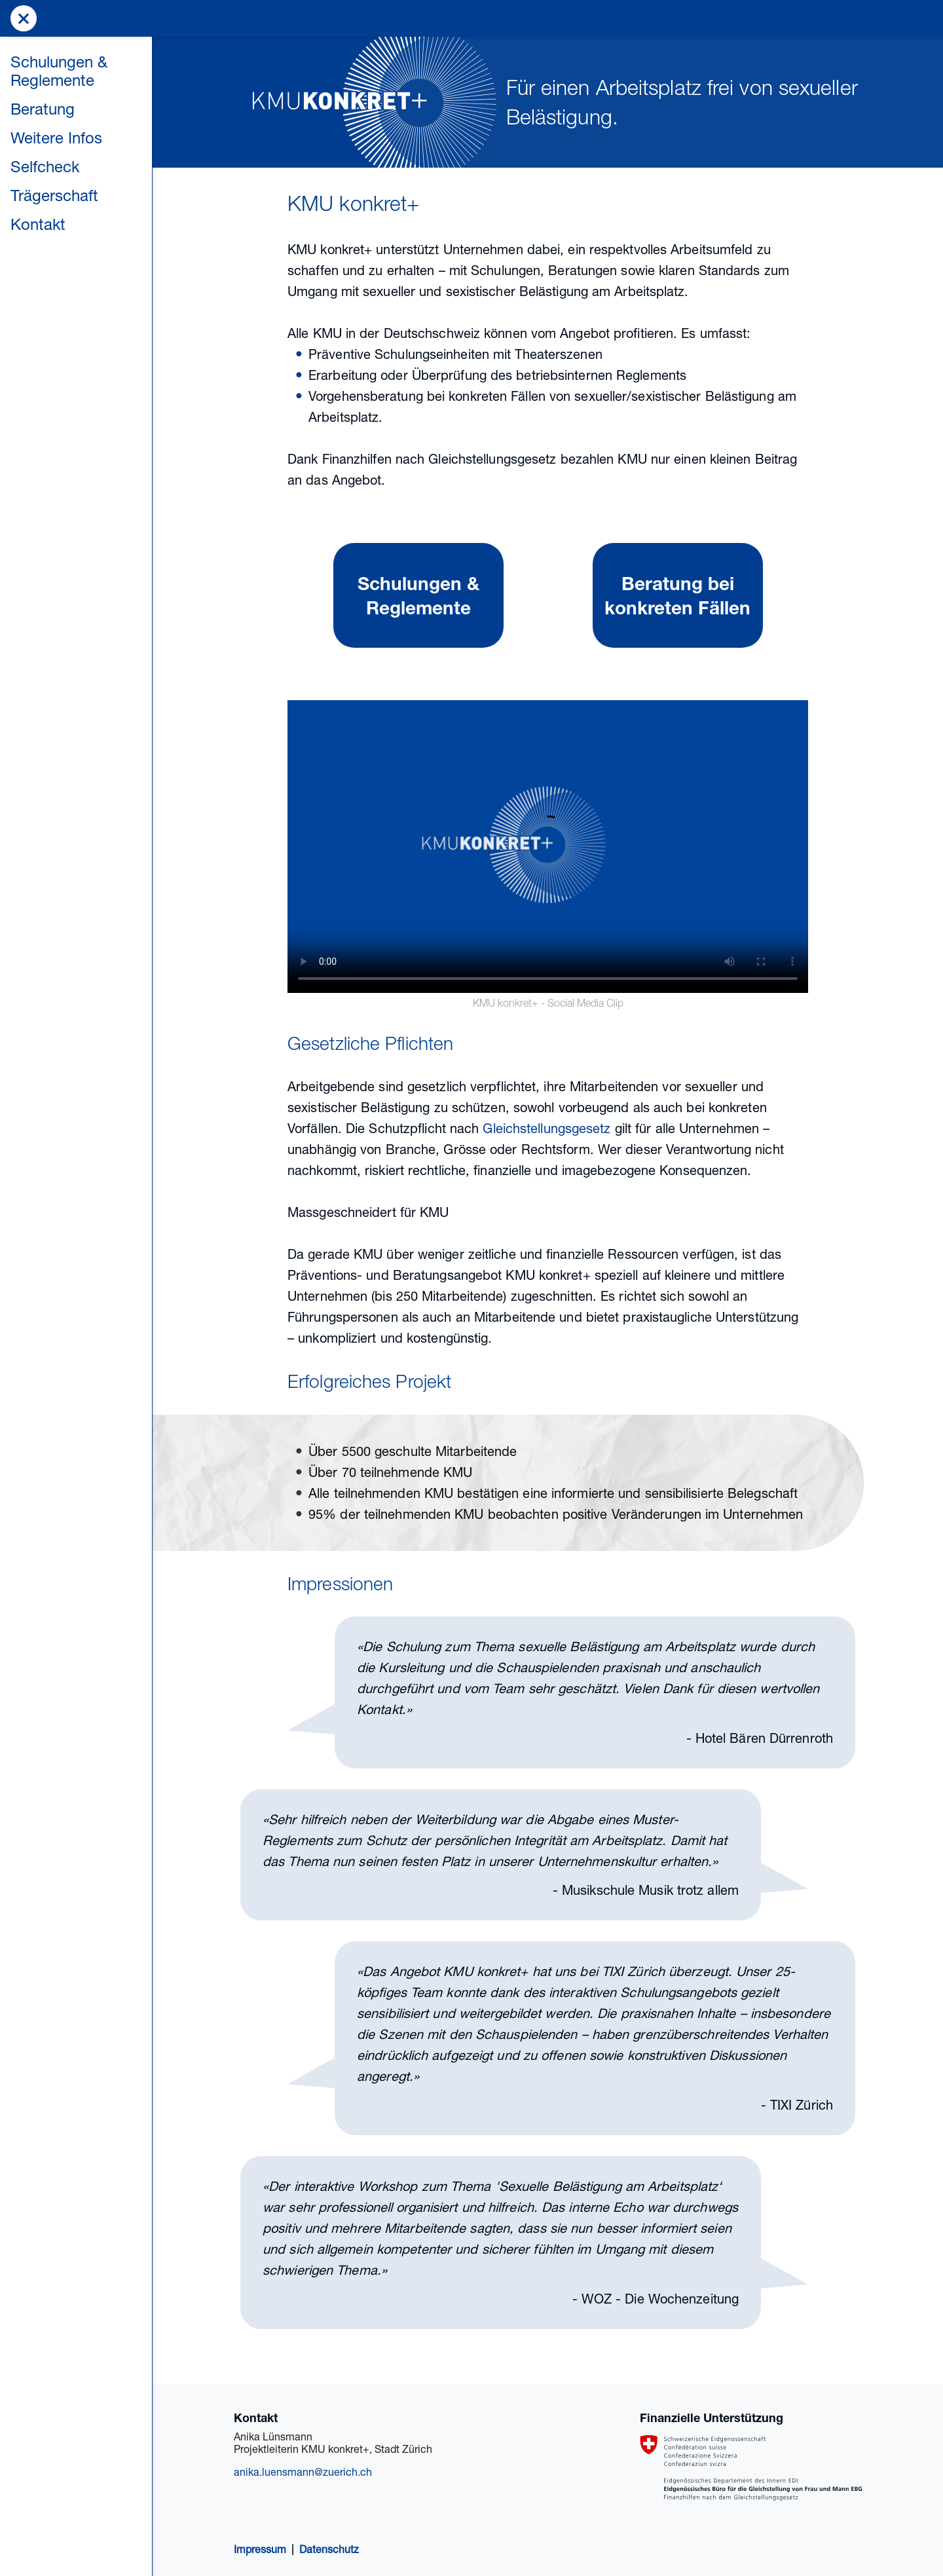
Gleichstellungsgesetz (546, 1128)
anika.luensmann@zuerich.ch (303, 2471)
